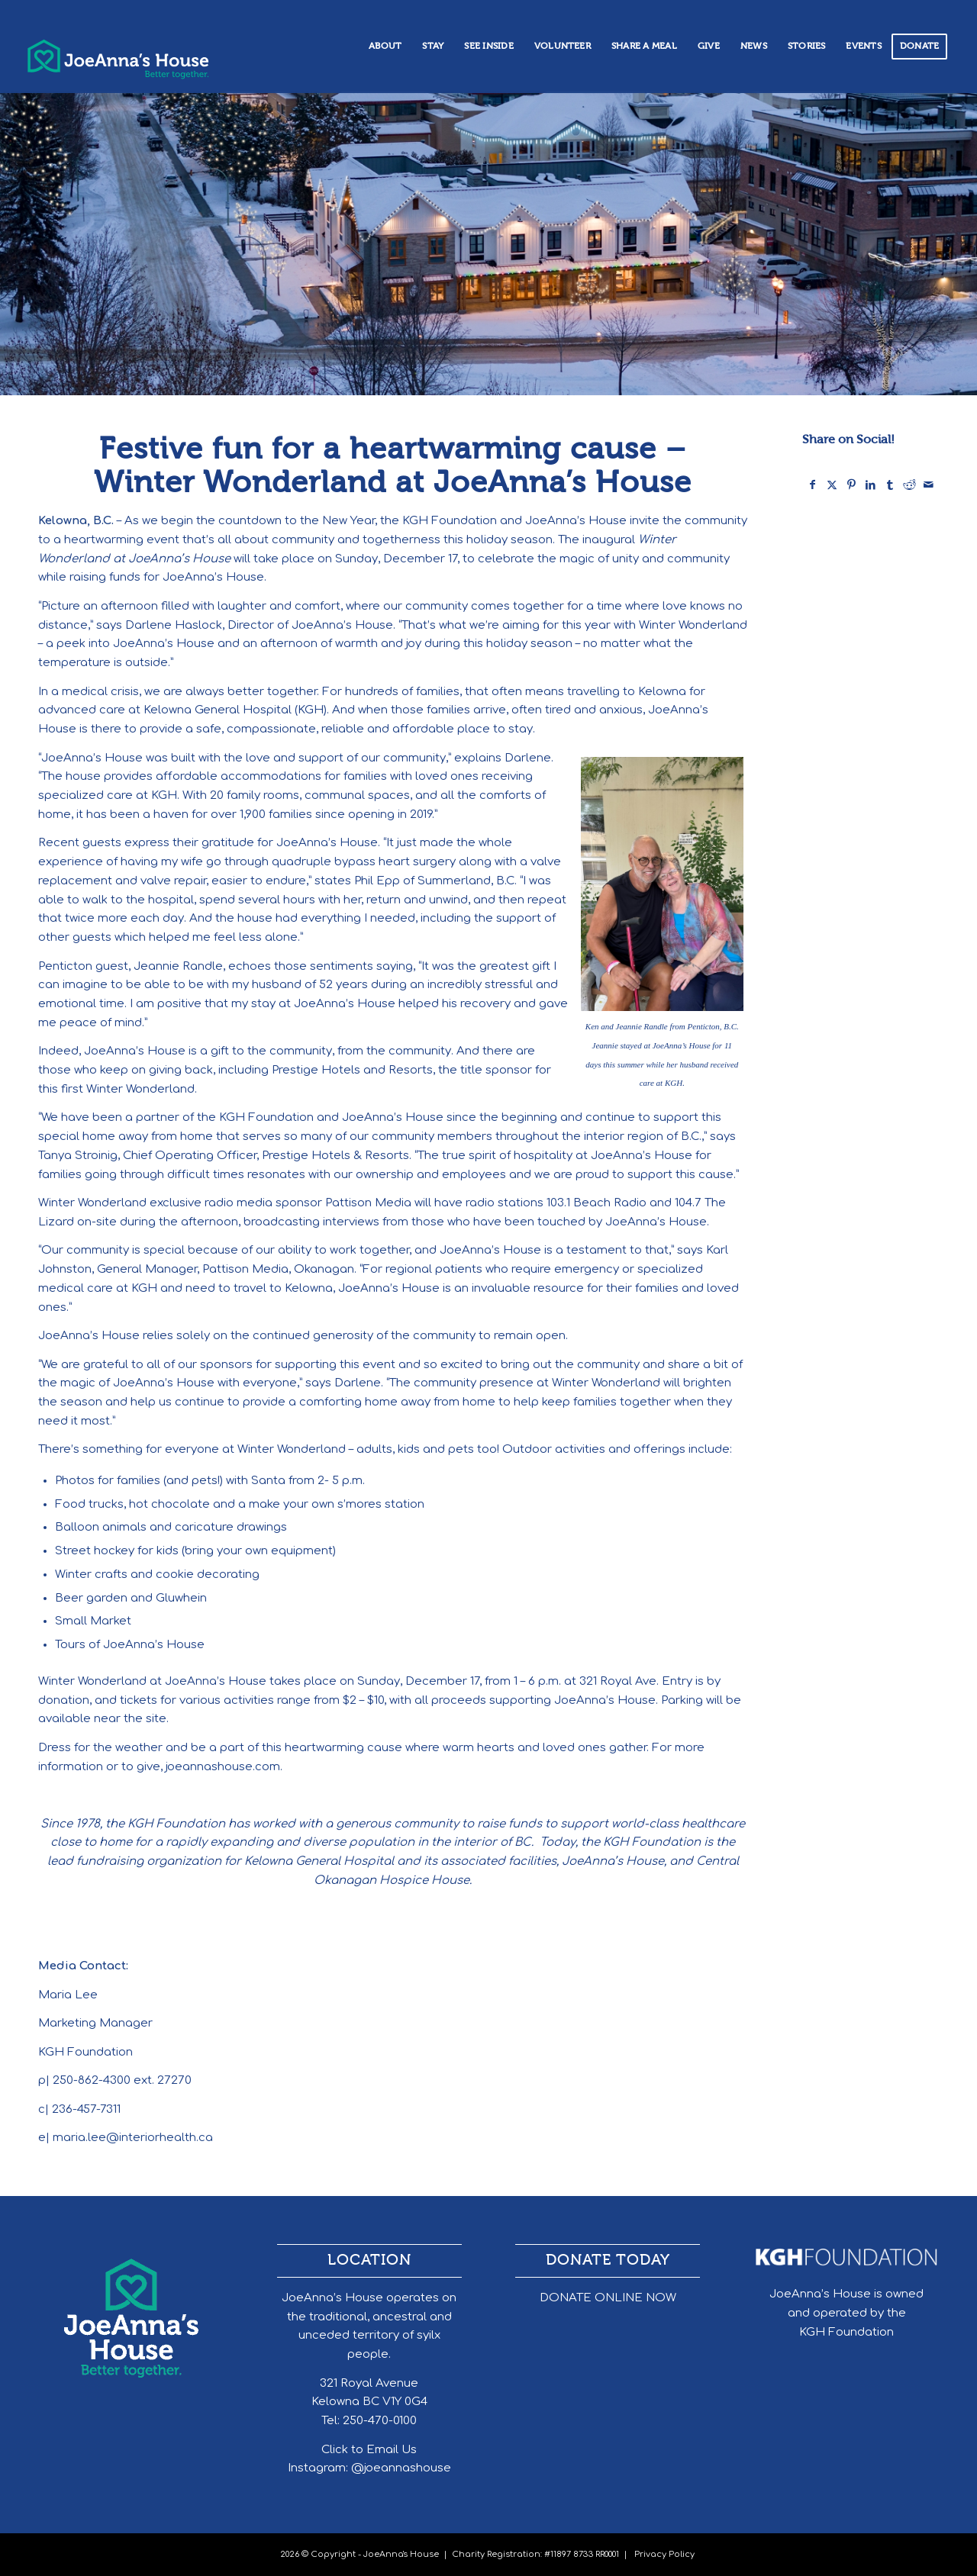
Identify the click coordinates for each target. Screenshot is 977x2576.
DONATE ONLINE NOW (608, 2297)
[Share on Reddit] (909, 485)
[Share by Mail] (929, 485)
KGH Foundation (846, 2332)
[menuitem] (385, 46)
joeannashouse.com (223, 1766)
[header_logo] (143, 52)
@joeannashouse (401, 2468)
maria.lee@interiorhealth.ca (133, 2137)
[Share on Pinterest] (851, 485)
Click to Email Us (369, 2449)
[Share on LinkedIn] (871, 485)
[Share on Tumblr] (890, 485)
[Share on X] (832, 485)
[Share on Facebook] (812, 485)
